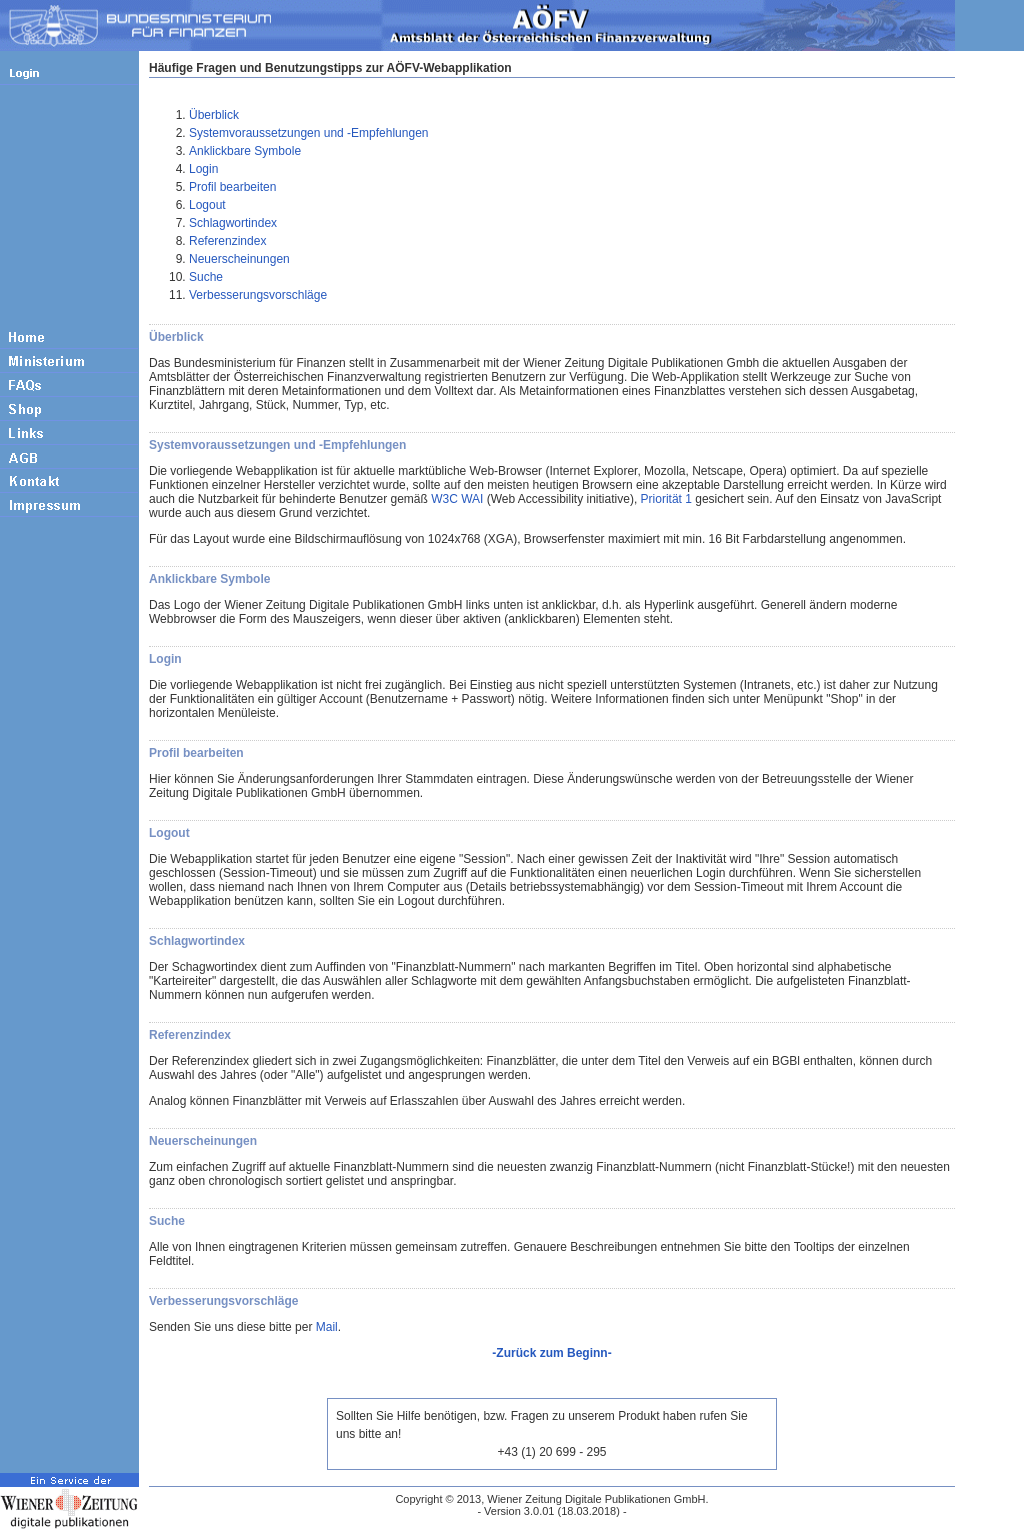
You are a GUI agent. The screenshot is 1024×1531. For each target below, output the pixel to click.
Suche (206, 277)
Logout (207, 205)
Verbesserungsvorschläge (258, 295)
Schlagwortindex (233, 223)
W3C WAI (457, 499)
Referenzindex (227, 241)
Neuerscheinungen (239, 259)
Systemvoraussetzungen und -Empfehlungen (308, 133)
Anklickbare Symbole (245, 151)
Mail (327, 1327)
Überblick (214, 115)
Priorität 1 (666, 499)
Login (203, 169)
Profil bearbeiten (232, 187)
